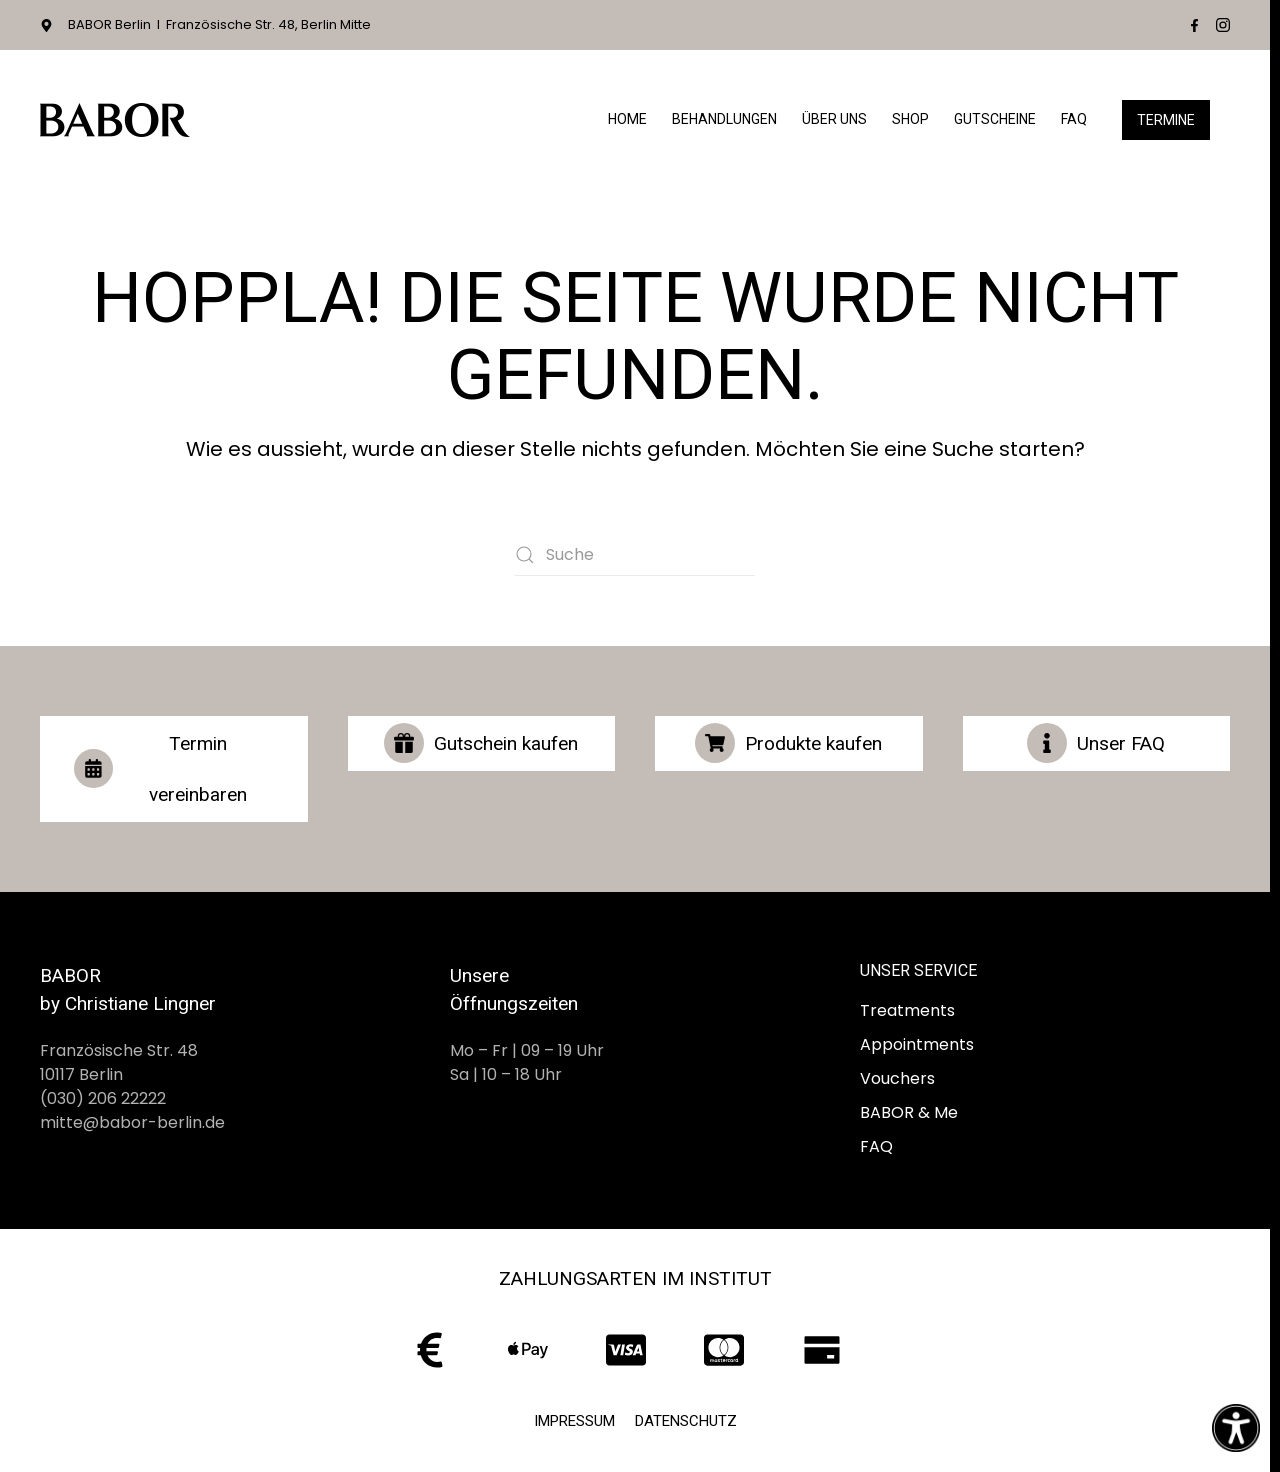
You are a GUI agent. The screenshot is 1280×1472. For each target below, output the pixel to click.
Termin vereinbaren (160, 769)
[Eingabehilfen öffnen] (1236, 1428)
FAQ (1074, 119)
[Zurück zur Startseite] (115, 120)
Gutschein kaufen (481, 743)
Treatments (907, 1010)
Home (627, 119)
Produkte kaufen (788, 743)
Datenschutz (686, 1421)
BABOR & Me (909, 1112)
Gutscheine (995, 119)
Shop (910, 119)
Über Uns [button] (834, 119)
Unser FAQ (1096, 743)
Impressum (574, 1421)
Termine (1166, 120)
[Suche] (635, 555)
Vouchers (897, 1078)
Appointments (917, 1044)
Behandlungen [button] (724, 119)
